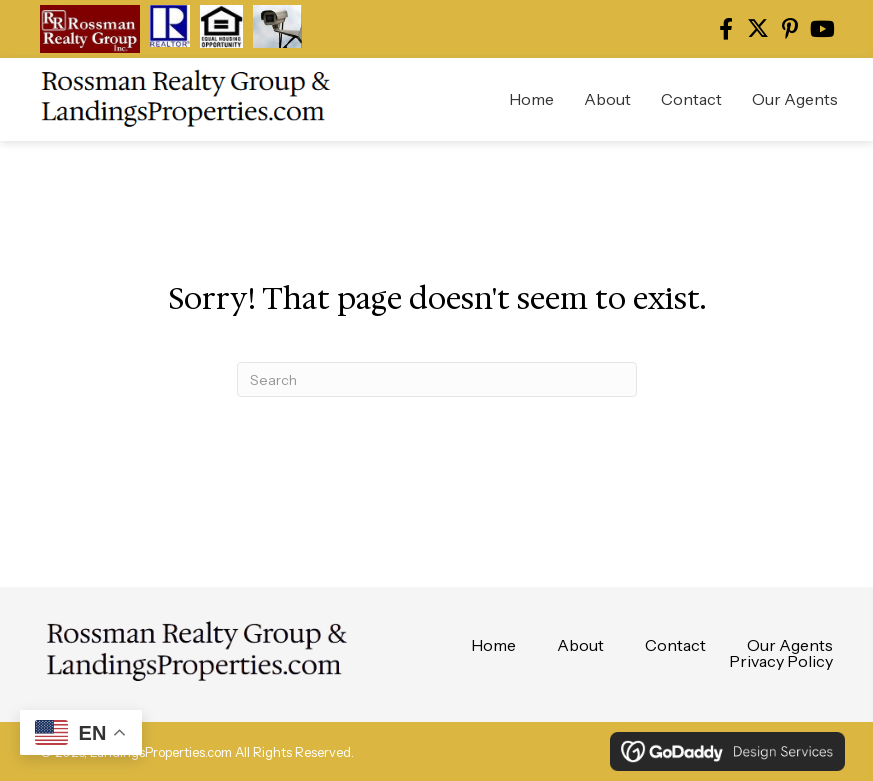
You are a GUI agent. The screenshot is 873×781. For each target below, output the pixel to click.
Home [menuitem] (493, 645)
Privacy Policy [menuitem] (781, 661)
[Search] (437, 379)
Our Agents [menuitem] (790, 645)
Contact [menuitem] (675, 645)
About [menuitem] (580, 645)
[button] (726, 29)
